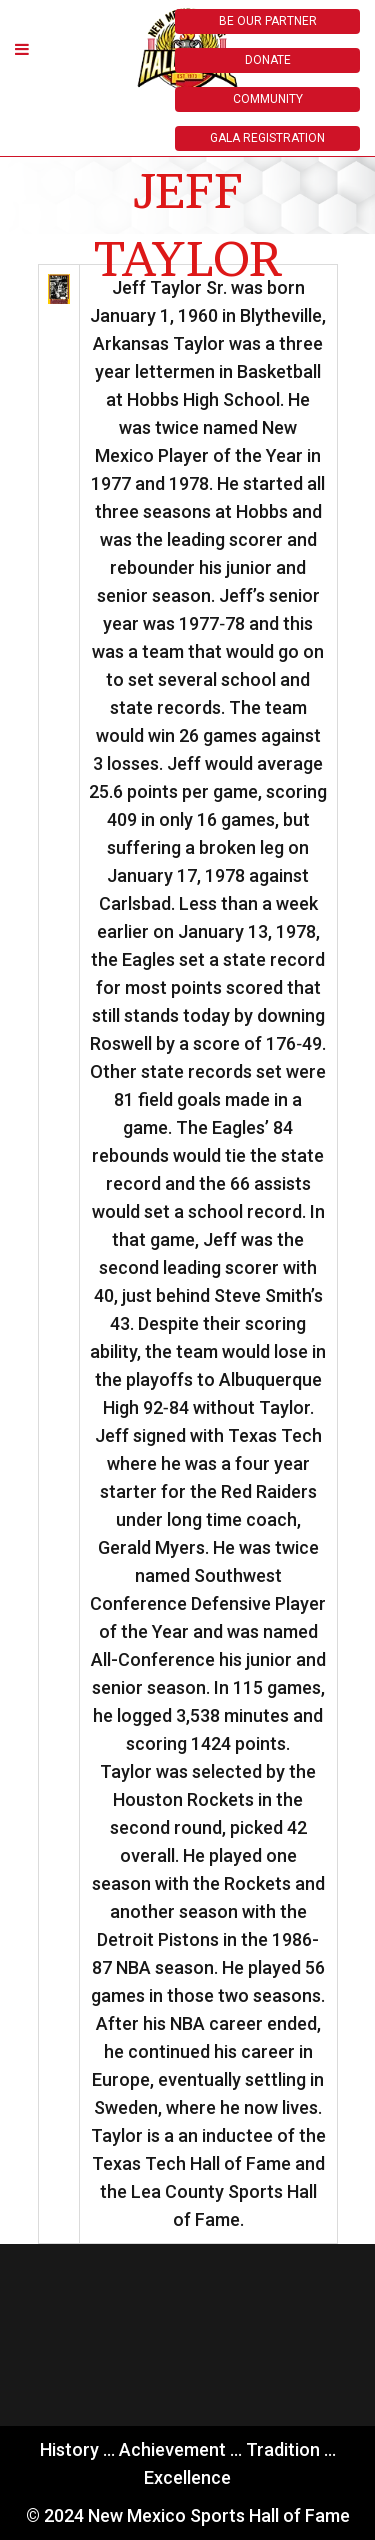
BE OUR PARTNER (268, 21)
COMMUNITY (268, 99)
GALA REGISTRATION (267, 138)
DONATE (268, 60)
